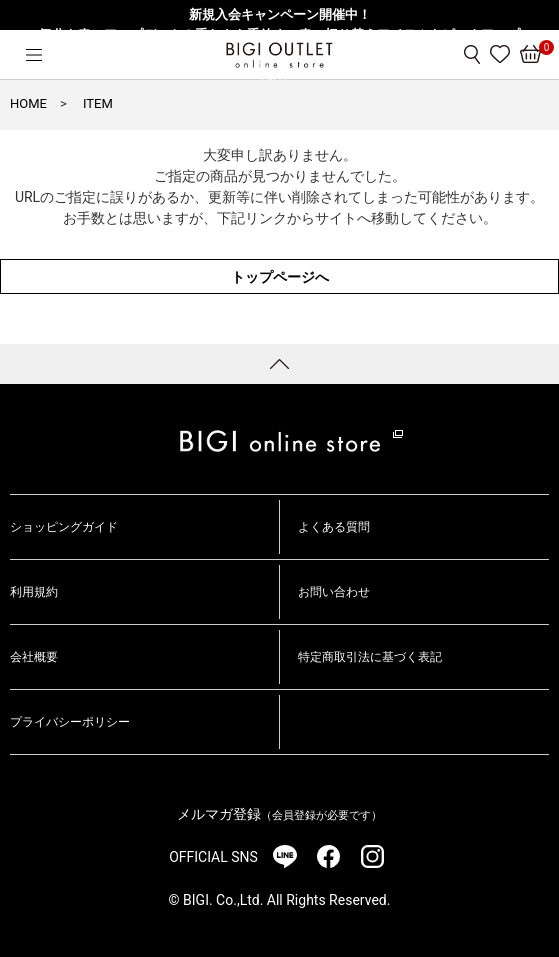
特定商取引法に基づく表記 (370, 657)
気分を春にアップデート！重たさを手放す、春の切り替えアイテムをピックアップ (279, 34)
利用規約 (34, 592)
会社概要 (34, 657)
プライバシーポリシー (70, 722)
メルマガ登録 (279, 814)
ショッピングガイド (64, 527)
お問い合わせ (334, 592)
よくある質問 (334, 527)
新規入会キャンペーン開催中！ (280, 14)
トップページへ (280, 277)
